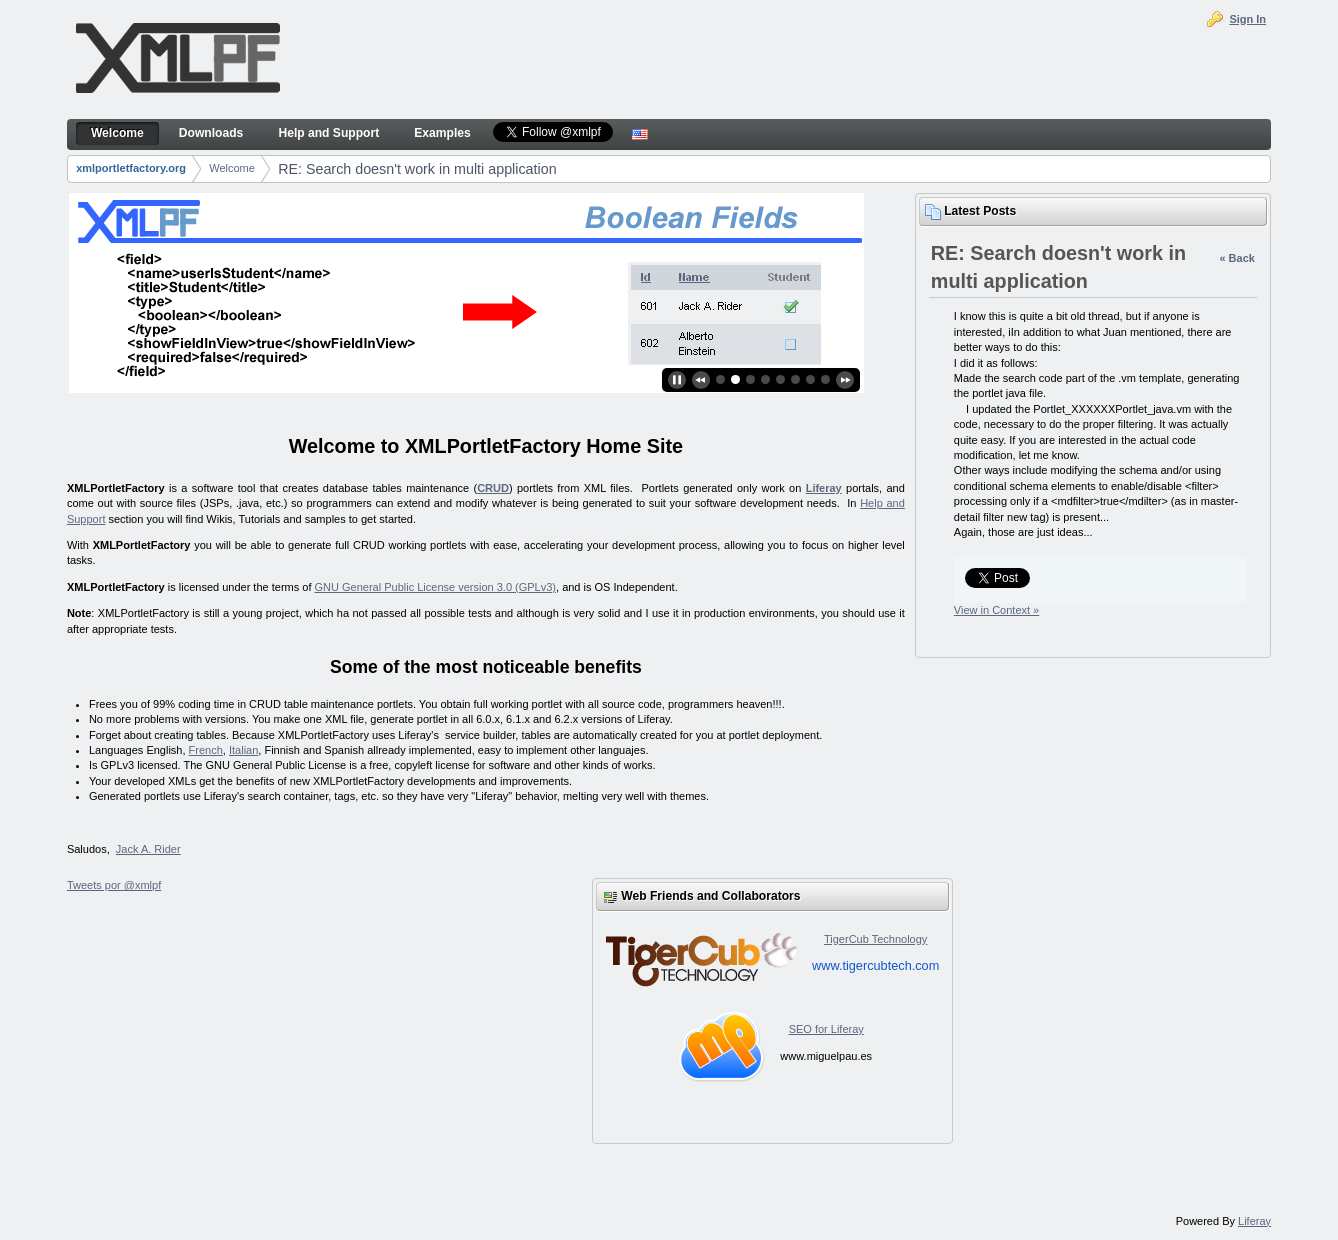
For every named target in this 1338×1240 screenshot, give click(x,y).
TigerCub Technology (875, 939)
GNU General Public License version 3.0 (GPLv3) (436, 587)
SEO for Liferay (826, 1029)
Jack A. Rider (148, 849)
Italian (243, 750)
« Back (1236, 258)
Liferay (824, 488)
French (206, 750)
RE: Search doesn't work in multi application (417, 169)
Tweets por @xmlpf (114, 885)
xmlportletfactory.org (131, 168)
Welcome (232, 168)
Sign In (1247, 19)
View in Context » (996, 610)
